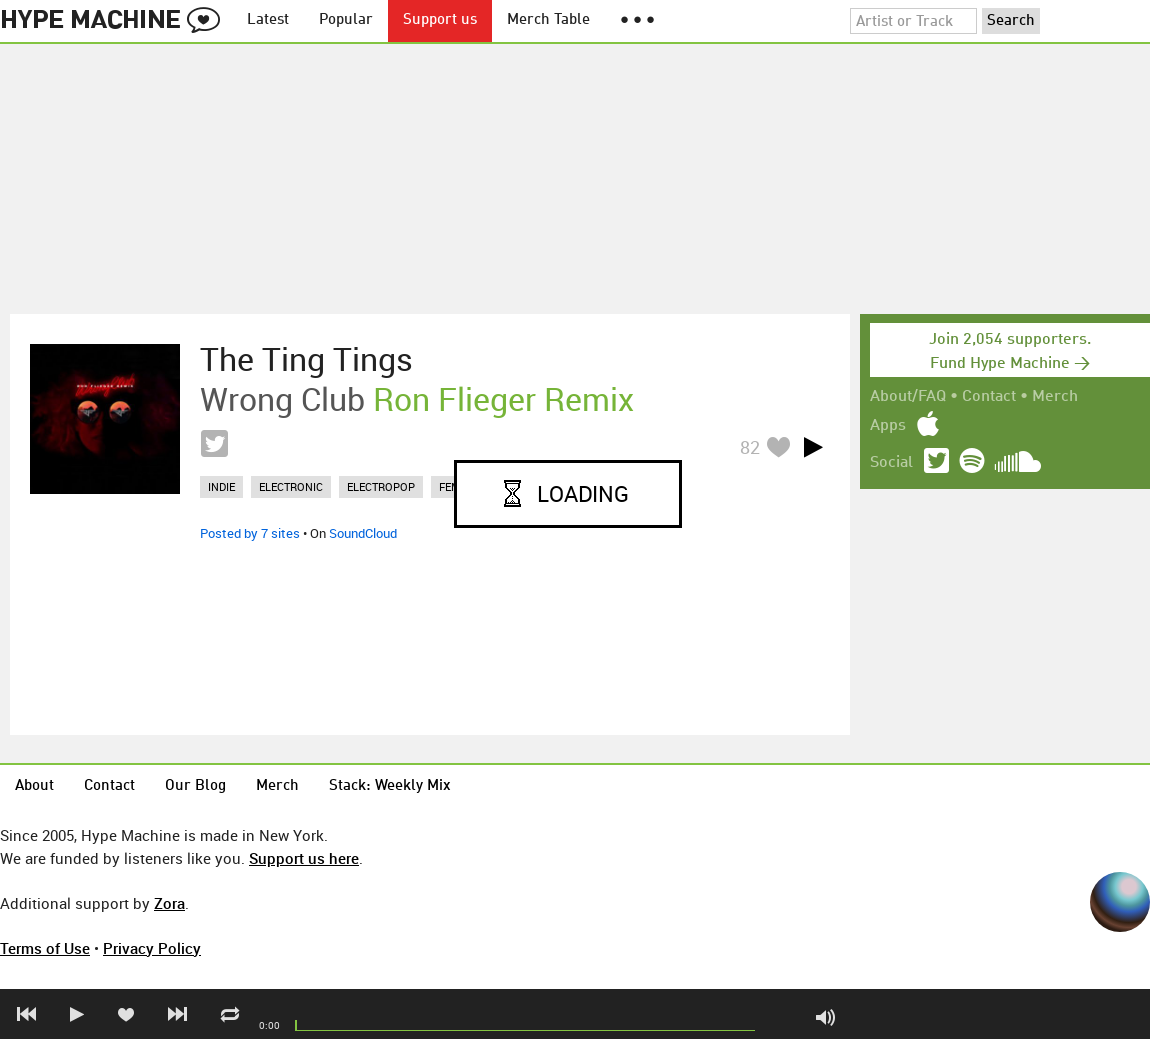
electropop (381, 486)
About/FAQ (908, 397)
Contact (989, 397)
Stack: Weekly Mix (390, 786)
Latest (268, 20)
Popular (346, 20)
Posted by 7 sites (250, 533)
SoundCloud (363, 533)
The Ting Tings (306, 359)
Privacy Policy (152, 948)
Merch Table (548, 20)
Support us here (304, 858)
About (34, 786)
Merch (1055, 397)
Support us (440, 20)
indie (221, 486)
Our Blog (195, 786)
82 (750, 447)
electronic (291, 486)
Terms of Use (45, 948)
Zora (169, 903)
